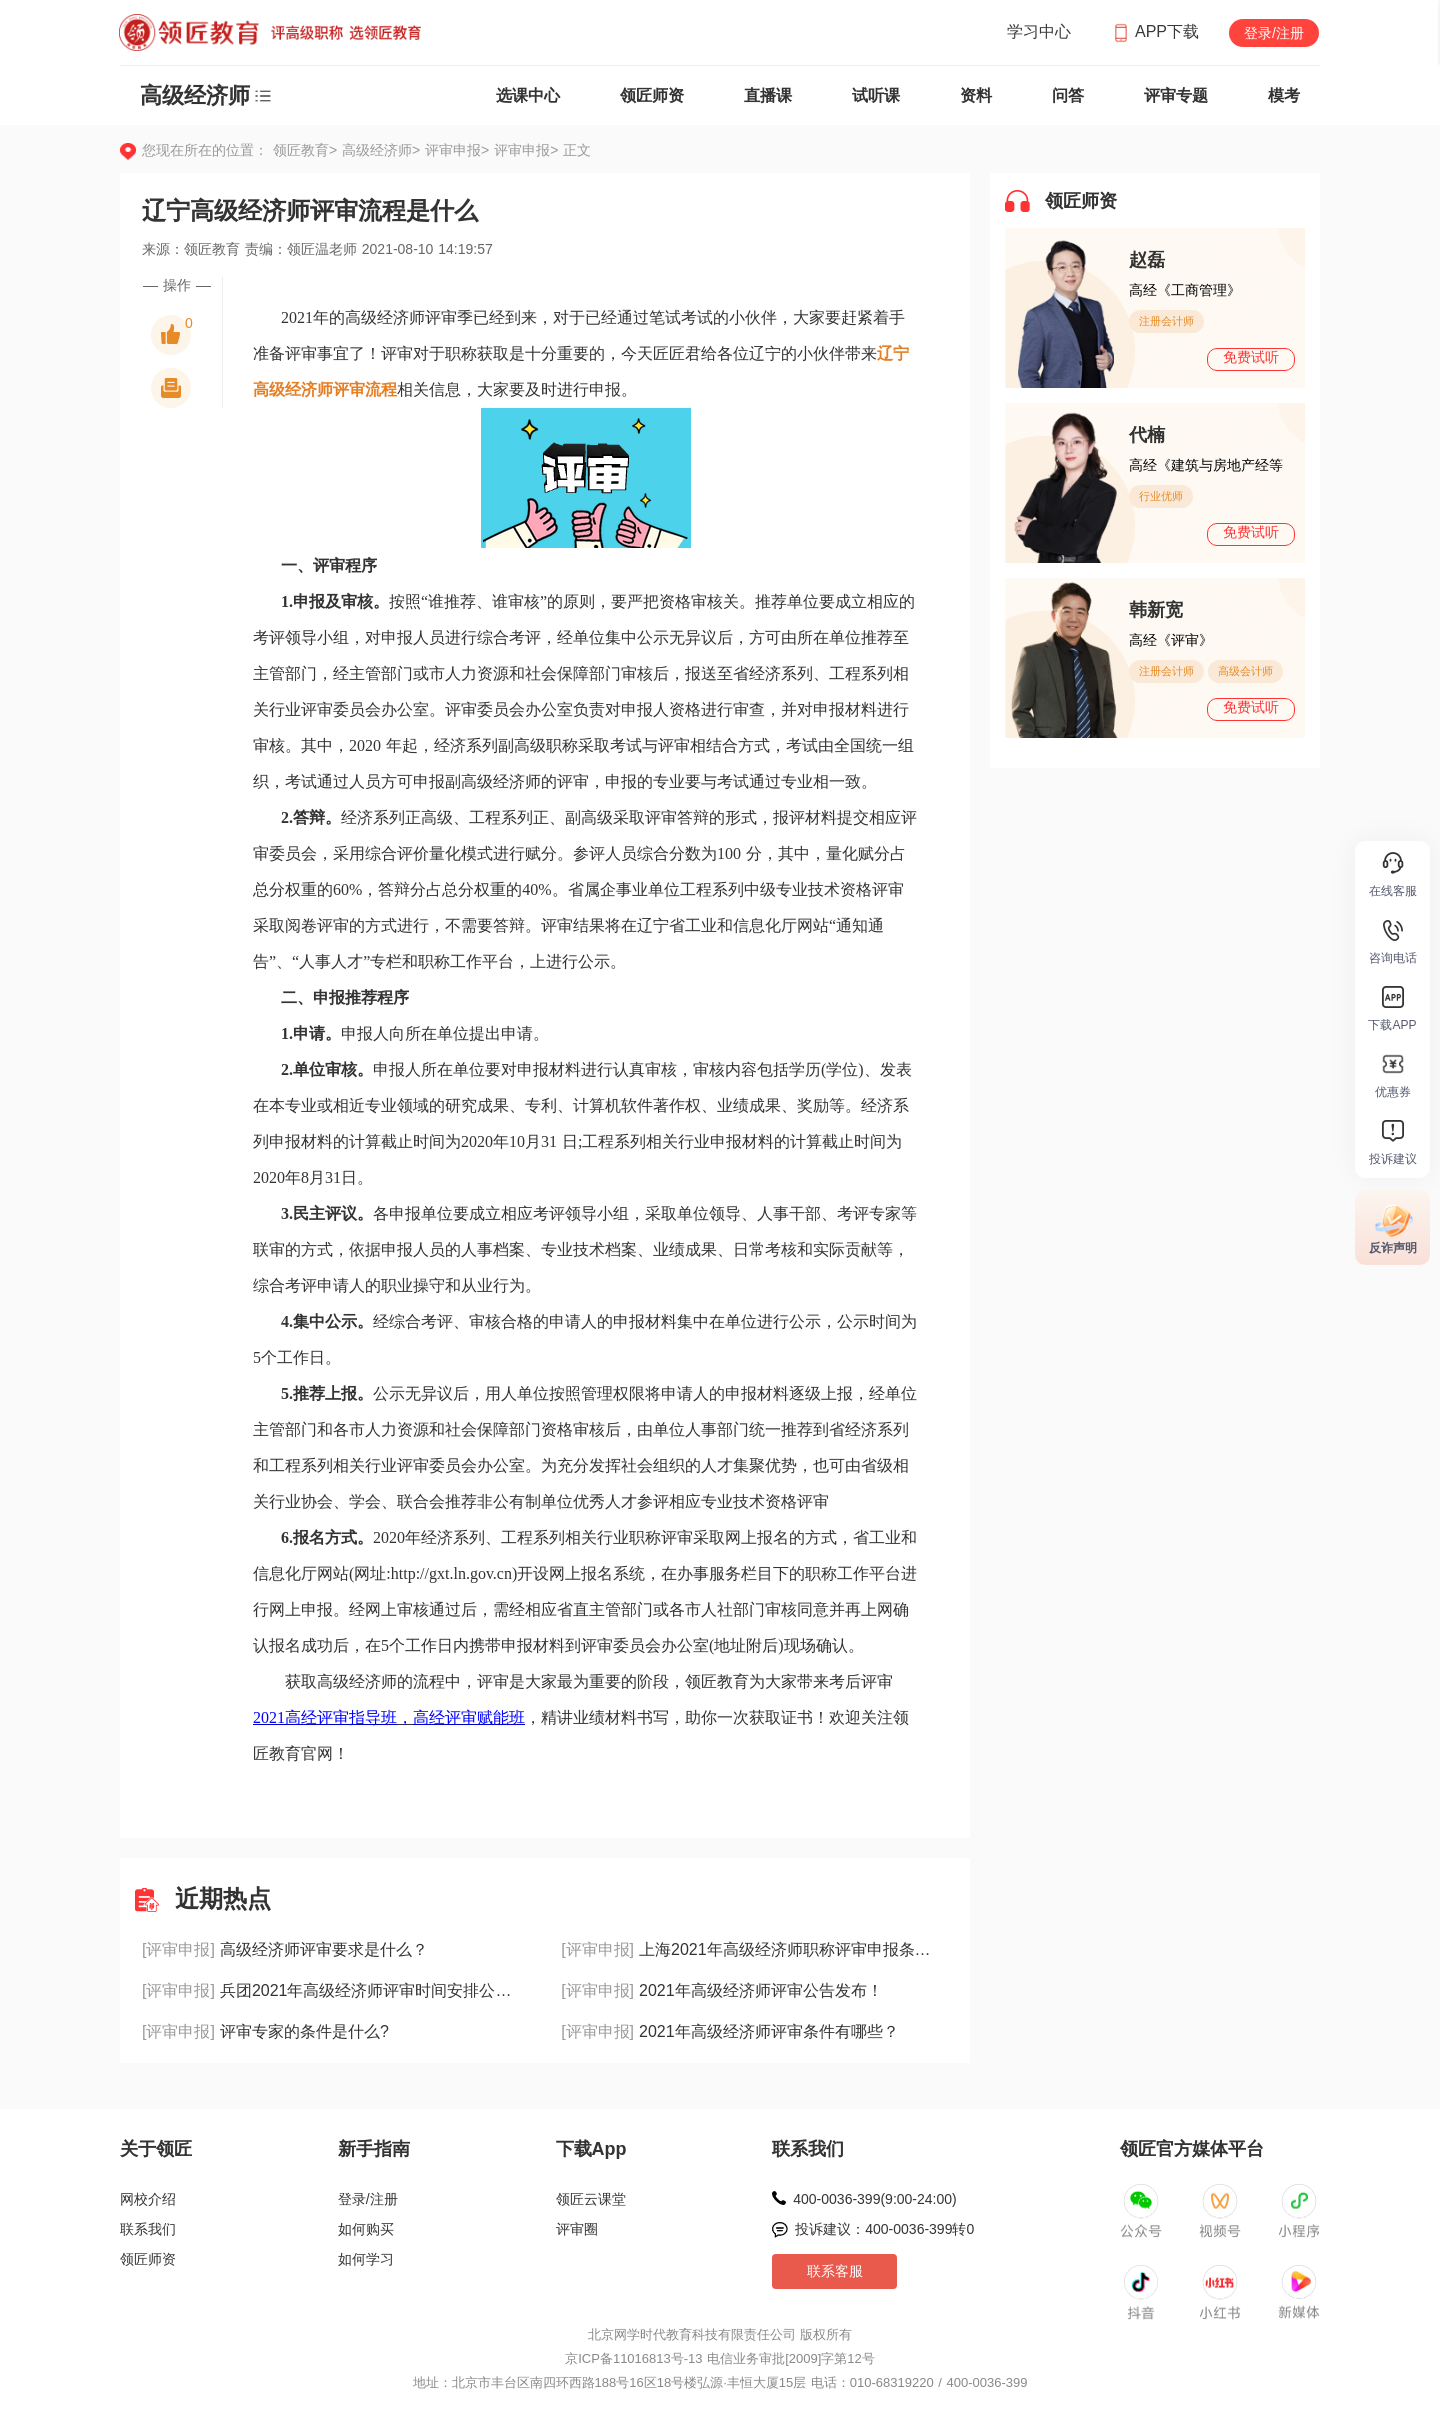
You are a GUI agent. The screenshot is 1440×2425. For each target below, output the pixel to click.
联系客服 (835, 2271)
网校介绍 (148, 2199)
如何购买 (366, 2229)
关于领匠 (156, 2149)
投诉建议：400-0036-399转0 (884, 2229)
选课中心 (528, 95)
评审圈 (577, 2229)
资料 (976, 95)
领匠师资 (652, 95)
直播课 (768, 95)
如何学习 (366, 2259)
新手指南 (374, 2149)
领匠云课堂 (591, 2199)
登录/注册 (1274, 33)
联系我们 (148, 2229)
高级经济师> (383, 150)
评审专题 (1176, 95)
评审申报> (459, 150)
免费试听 (1251, 357)
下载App (591, 2149)
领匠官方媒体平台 (1192, 2149)
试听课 (876, 95)
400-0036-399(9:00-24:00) (874, 2199)
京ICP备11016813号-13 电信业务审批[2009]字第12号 (720, 2358)
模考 (1284, 95)
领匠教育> (305, 150)
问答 (1068, 95)
